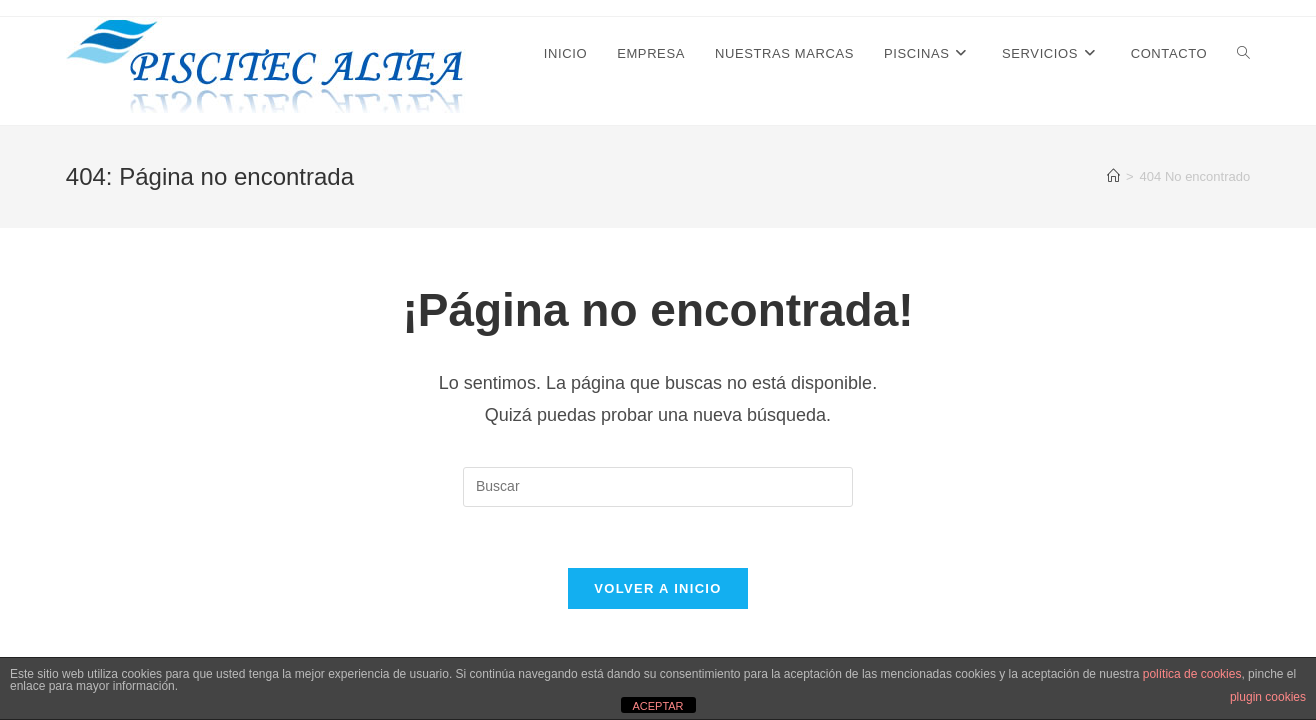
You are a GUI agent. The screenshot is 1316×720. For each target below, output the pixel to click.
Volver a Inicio (657, 588)
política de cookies (1192, 674)
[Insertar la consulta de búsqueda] (658, 487)
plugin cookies (1268, 697)
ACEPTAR (657, 706)
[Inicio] (1113, 176)
